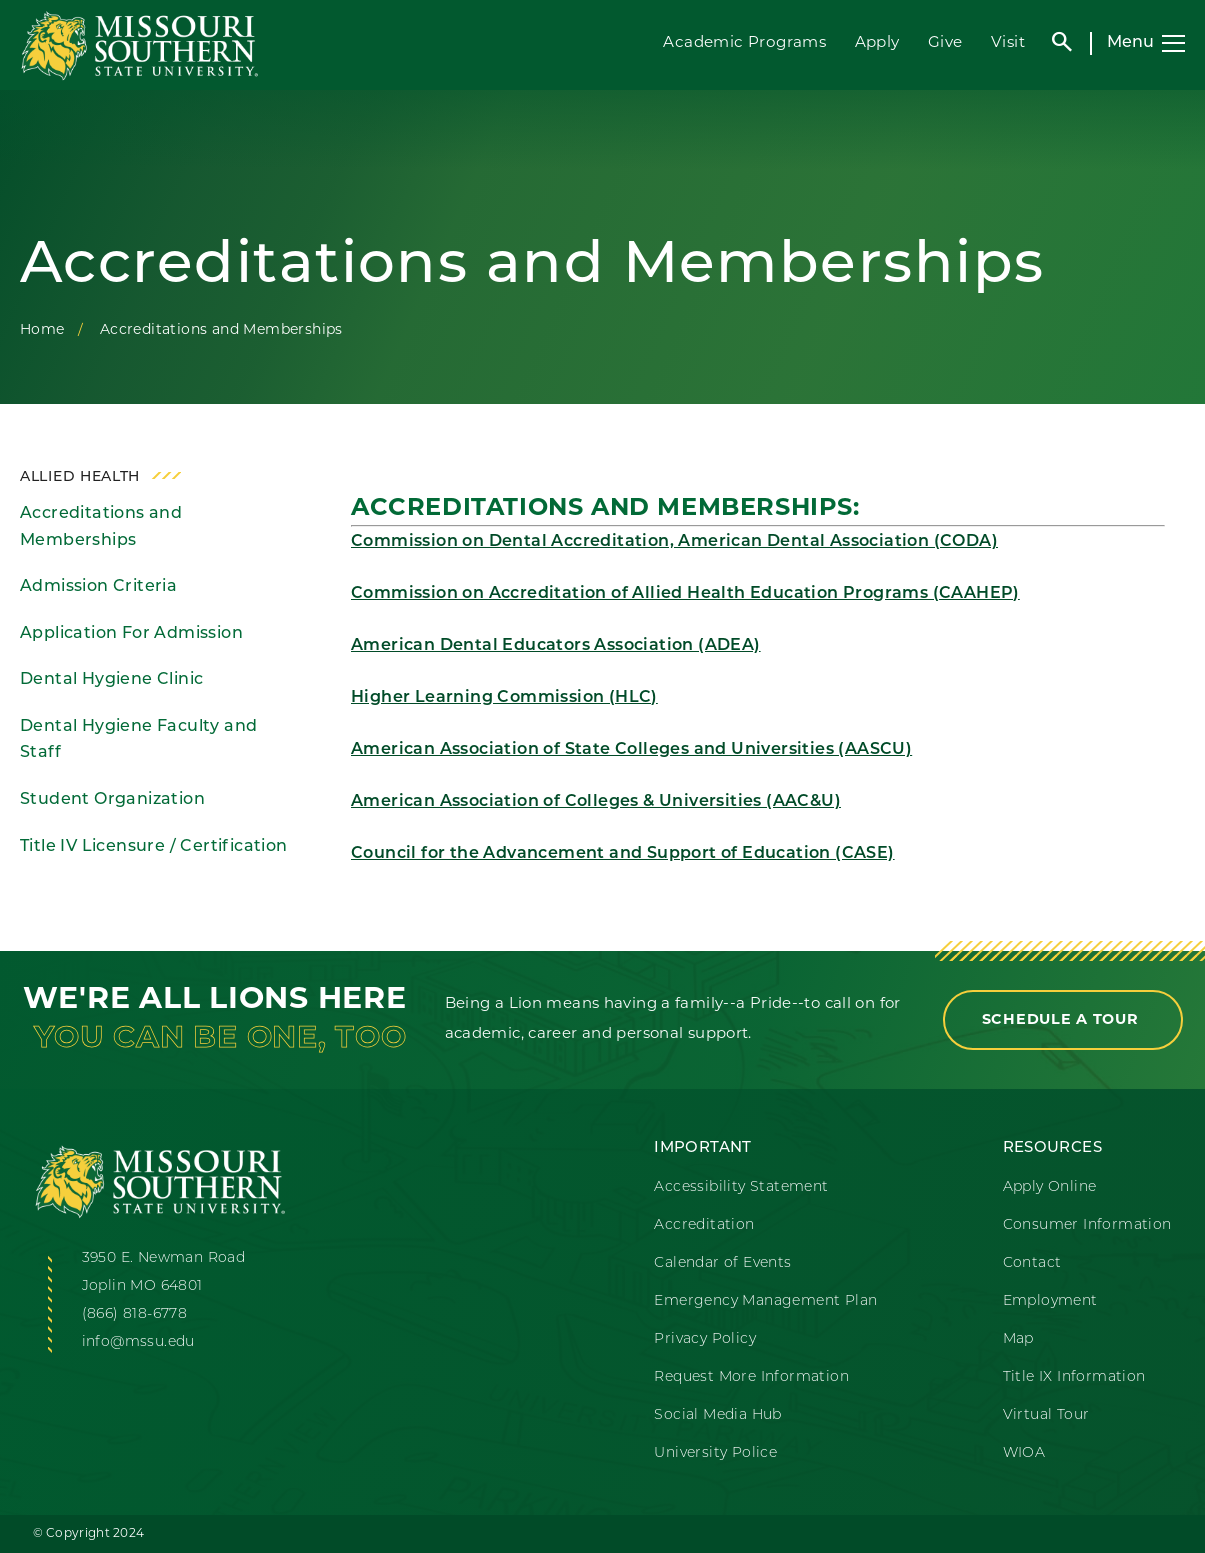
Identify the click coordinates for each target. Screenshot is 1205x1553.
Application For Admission (131, 634)
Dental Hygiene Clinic (111, 680)
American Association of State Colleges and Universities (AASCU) (631, 750)
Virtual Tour (1046, 1415)
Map (1018, 1339)
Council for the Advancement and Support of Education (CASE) (623, 854)
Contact (1032, 1263)
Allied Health (80, 477)
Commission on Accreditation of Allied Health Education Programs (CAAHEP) (685, 594)
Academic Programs (744, 43)
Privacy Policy (705, 1339)
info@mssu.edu (138, 1342)
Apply (877, 43)
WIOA (1024, 1453)
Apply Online (1050, 1187)
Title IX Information (1074, 1377)
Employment (1050, 1301)
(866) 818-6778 (135, 1314)
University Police (715, 1453)
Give (945, 43)
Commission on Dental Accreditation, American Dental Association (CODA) (674, 542)
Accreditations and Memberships (101, 527)
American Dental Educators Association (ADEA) (556, 646)
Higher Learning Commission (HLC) (504, 698)
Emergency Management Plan (765, 1301)
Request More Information (751, 1377)
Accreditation (704, 1225)
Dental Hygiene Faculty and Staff (138, 740)
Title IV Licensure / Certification (154, 847)
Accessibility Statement (741, 1187)
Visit (1008, 43)
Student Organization (112, 800)
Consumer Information (1087, 1225)
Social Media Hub (717, 1415)
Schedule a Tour (1063, 1020)
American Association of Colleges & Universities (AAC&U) (596, 802)
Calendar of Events (722, 1263)
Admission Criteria (98, 587)
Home (42, 330)
